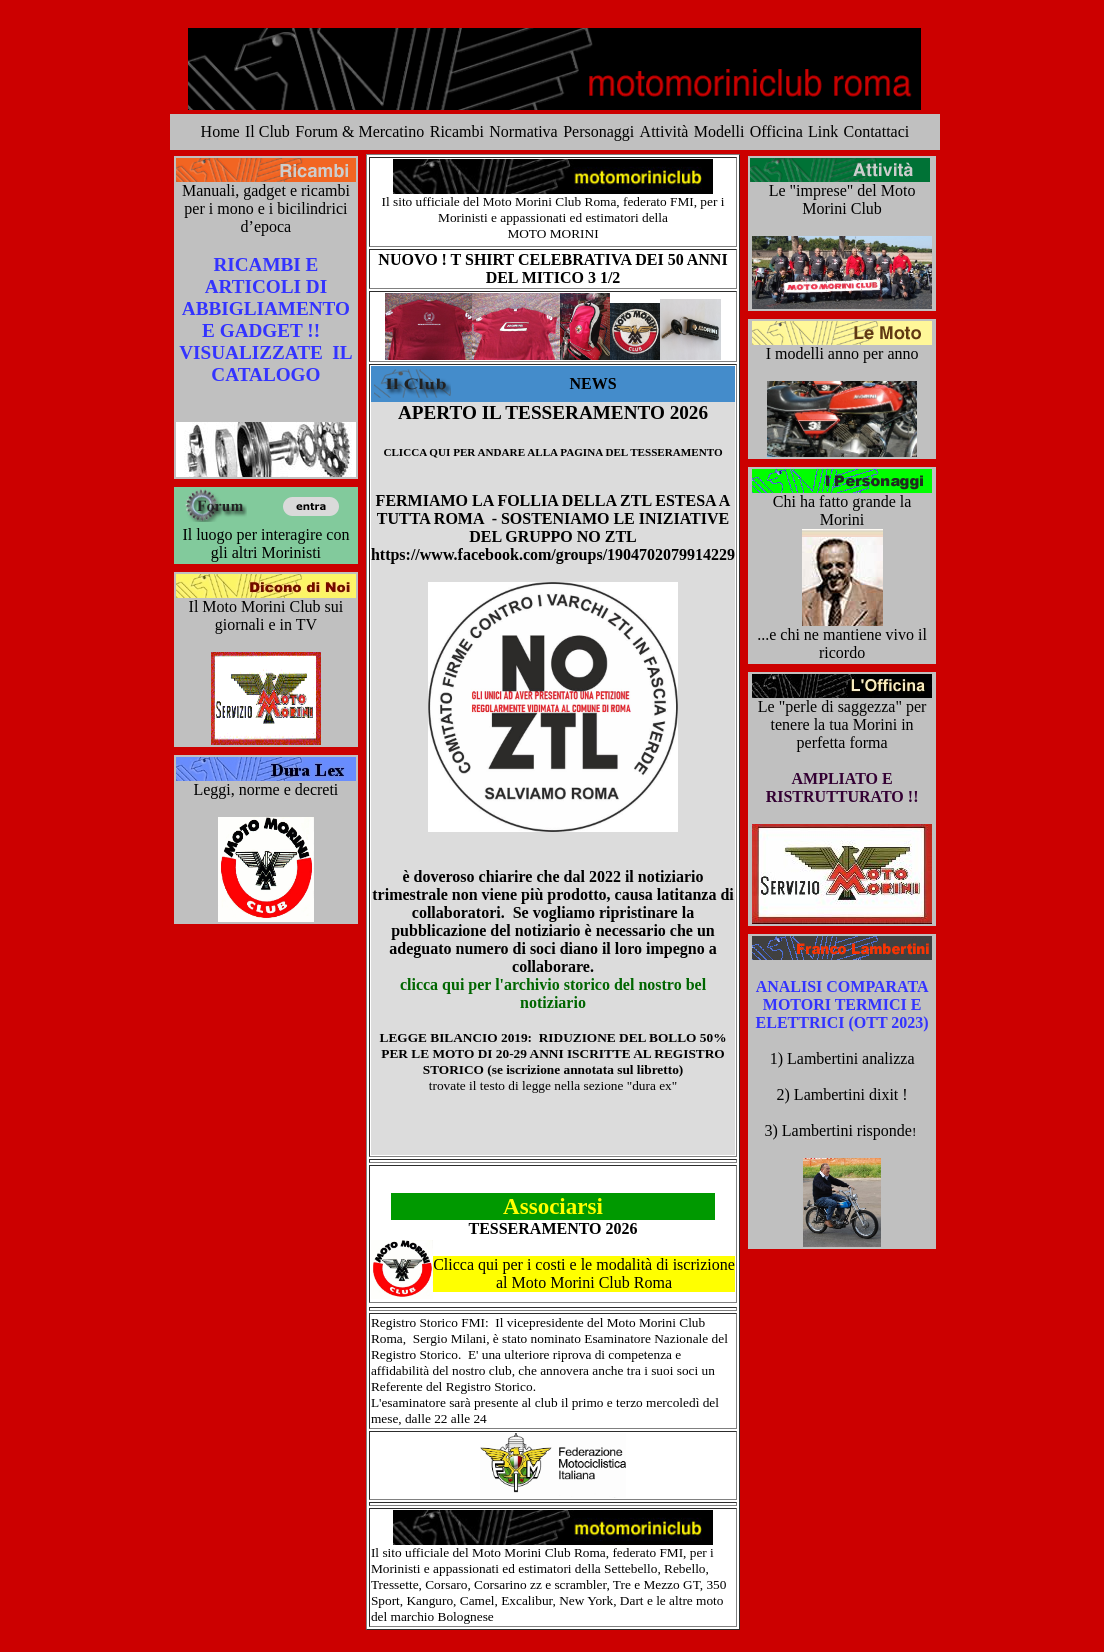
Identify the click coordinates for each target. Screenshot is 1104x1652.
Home (220, 131)
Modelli (719, 131)
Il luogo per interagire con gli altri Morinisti (265, 543)
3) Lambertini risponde (841, 1130)
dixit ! (888, 1094)
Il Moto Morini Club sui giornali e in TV (266, 615)
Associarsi (553, 1206)
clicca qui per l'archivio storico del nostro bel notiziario (553, 993)
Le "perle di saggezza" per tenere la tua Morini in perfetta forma (842, 724)
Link (823, 131)
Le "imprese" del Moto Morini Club (842, 199)
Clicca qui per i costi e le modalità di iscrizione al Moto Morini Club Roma (584, 1273)
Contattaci (877, 131)
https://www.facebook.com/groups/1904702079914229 (553, 554)
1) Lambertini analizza (842, 1058)
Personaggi (598, 131)
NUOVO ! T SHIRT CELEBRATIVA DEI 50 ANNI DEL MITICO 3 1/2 (552, 268)
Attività (664, 131)
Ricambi (457, 131)
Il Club (267, 131)
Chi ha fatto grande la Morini (842, 510)
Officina (776, 131)
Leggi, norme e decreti (265, 789)
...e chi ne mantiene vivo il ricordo (842, 643)
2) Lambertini (823, 1094)
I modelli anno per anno (842, 353)
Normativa (523, 131)
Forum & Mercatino (359, 131)
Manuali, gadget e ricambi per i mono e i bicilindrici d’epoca (266, 208)
